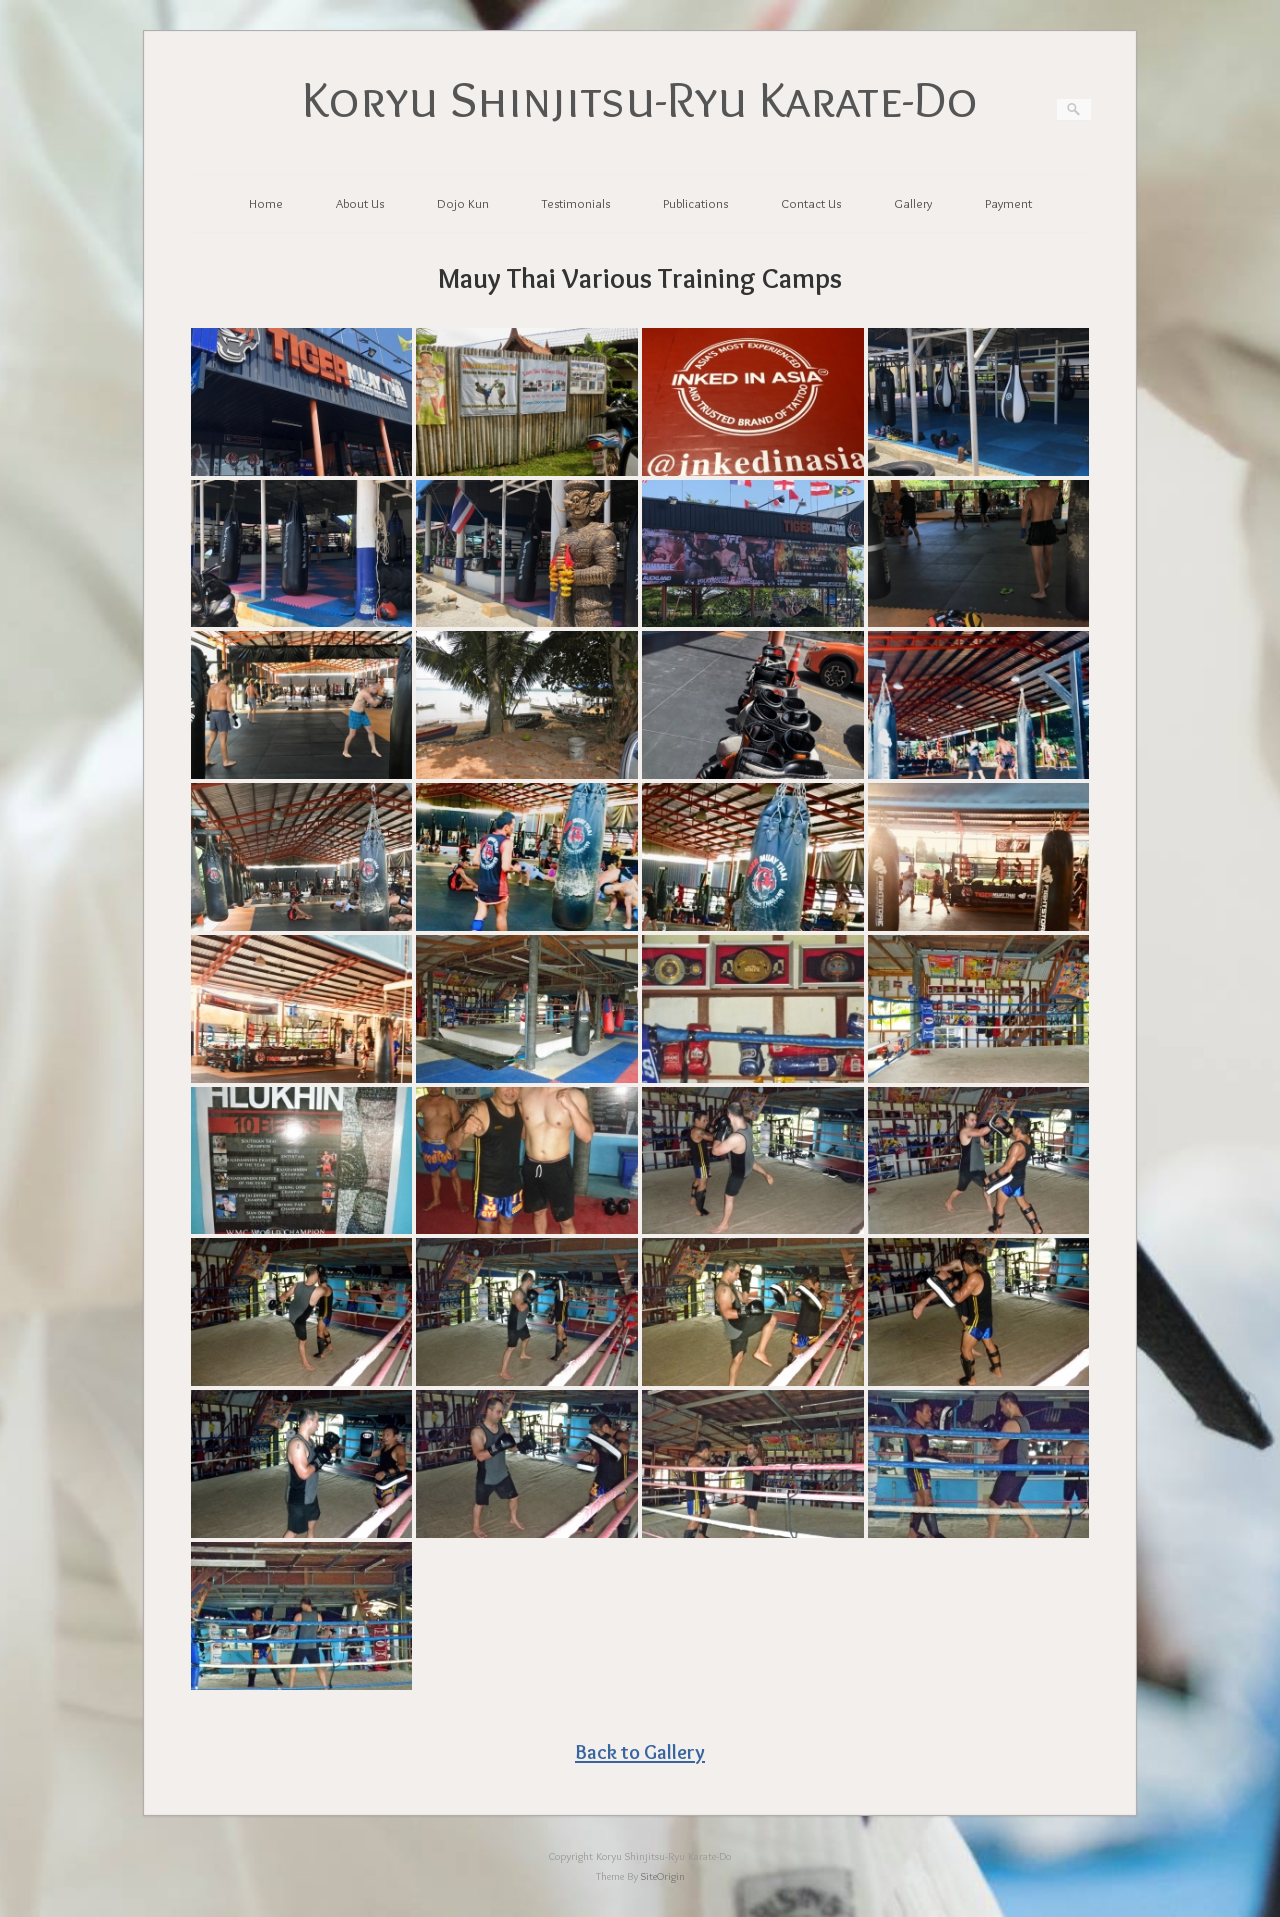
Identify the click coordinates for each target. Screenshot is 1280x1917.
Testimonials (576, 203)
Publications (695, 203)
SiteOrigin (663, 1876)
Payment (1008, 203)
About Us (360, 203)
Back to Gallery (640, 1751)
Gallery (913, 203)
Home (266, 203)
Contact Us (811, 203)
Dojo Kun (463, 203)
